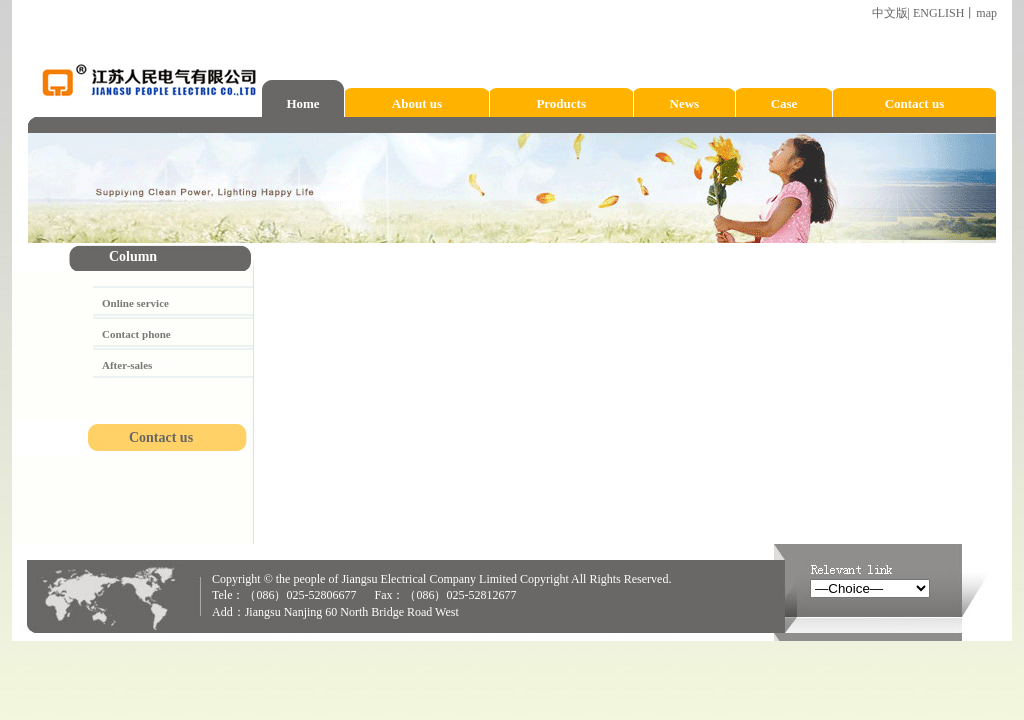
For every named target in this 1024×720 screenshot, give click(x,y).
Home (302, 103)
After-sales (127, 365)
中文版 (890, 13)
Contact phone (136, 334)
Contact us (915, 103)
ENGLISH (938, 13)
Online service (135, 303)
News (685, 103)
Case (784, 103)
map (986, 13)
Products (561, 103)
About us (417, 103)
